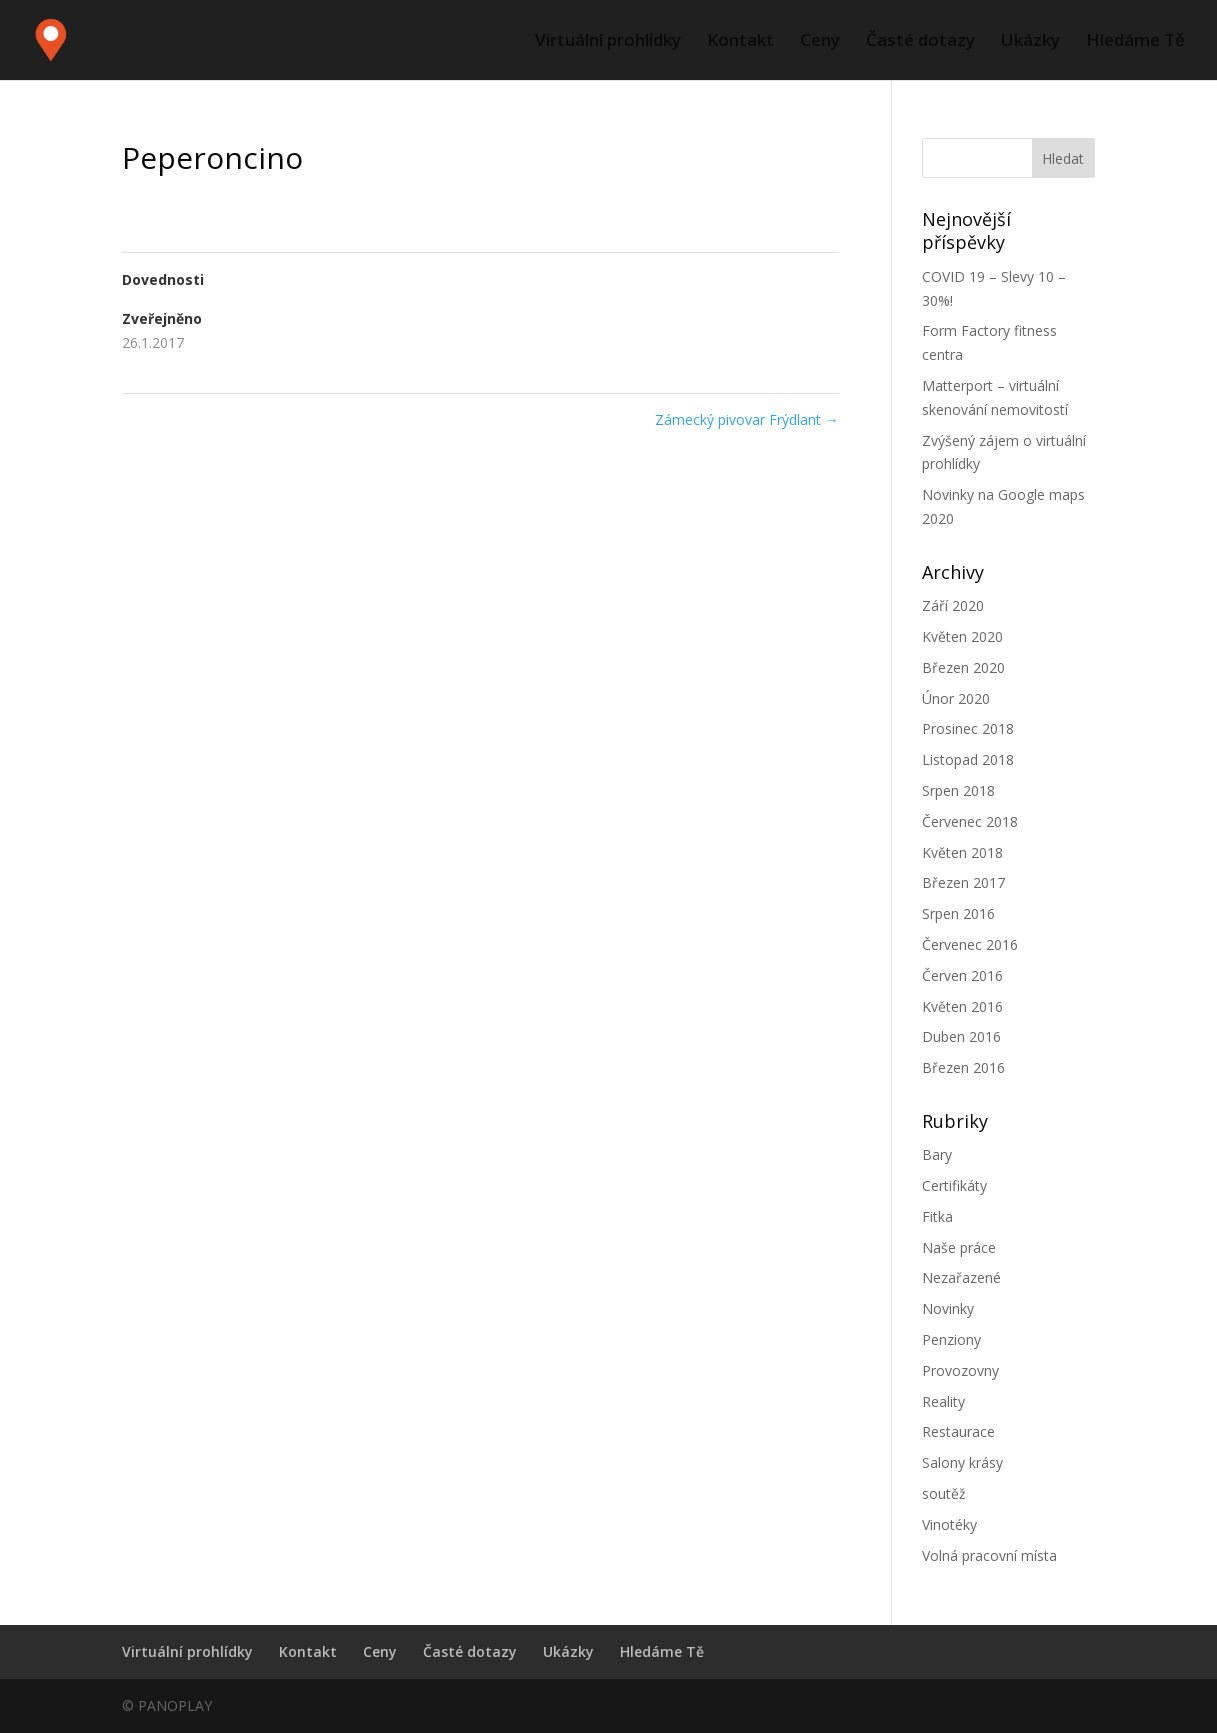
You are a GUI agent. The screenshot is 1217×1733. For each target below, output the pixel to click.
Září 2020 (953, 605)
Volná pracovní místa (989, 1555)
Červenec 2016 (970, 944)
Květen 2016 (962, 1006)
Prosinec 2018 (968, 728)
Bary (937, 1154)
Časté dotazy (920, 42)
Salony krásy (962, 1462)
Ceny (820, 42)
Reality (943, 1401)
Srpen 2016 (958, 913)
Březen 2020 (963, 667)
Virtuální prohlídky (608, 42)
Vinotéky (949, 1524)
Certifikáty (954, 1185)
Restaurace (958, 1431)
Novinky (948, 1308)
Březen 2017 (963, 882)
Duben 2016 (961, 1036)
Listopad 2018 (968, 759)
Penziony (951, 1339)
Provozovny (960, 1370)
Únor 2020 (956, 698)
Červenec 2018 (970, 821)
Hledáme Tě (1135, 42)
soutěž (944, 1493)
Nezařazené (961, 1277)
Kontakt (740, 42)
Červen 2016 (962, 975)
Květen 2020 (962, 636)
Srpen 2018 (958, 790)
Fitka (937, 1216)
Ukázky (1030, 42)
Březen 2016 (963, 1067)
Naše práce (959, 1247)
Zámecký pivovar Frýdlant (747, 419)
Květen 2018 (962, 852)
